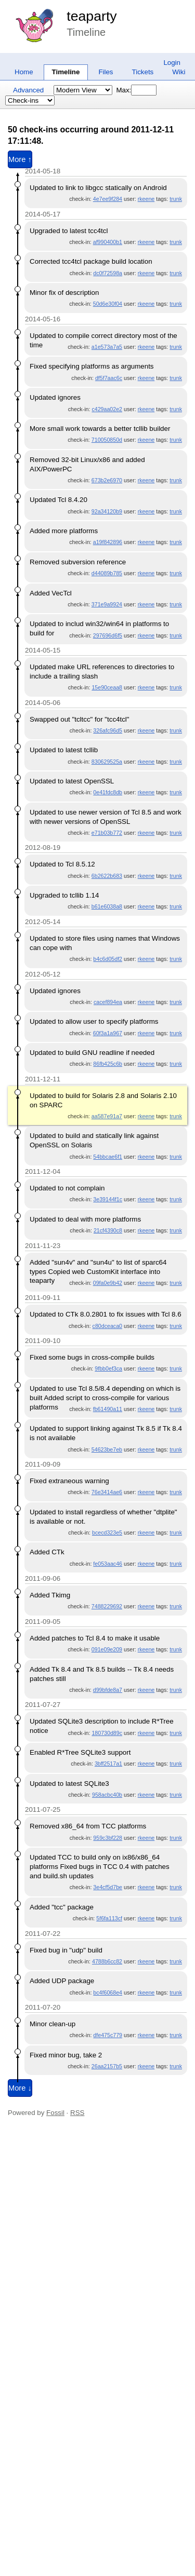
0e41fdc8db (107, 792)
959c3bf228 (107, 1838)
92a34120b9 (107, 511)
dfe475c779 (107, 2035)
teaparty (91, 16)
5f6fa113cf (109, 1918)
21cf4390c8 (108, 1230)
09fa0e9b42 (107, 1283)
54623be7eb (107, 1449)
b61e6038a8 (107, 906)
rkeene (146, 199)
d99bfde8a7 (107, 1690)
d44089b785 (107, 573)
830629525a (107, 761)
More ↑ (20, 159)
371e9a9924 (107, 604)
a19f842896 (107, 542)
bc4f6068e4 (107, 1992)
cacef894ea (108, 1002)
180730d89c (107, 1733)
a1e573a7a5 (107, 347)
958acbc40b (107, 1795)
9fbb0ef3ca (108, 1368)
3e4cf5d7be (107, 1887)
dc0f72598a (107, 273)
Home (24, 72)
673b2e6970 (107, 480)
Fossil (55, 2113)
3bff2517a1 (108, 1763)
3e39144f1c (107, 1199)
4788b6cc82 (107, 1961)
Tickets (143, 72)
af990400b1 (107, 242)
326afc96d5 (107, 730)
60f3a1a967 (107, 1033)
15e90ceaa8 (107, 687)
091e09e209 (107, 1649)
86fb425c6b (107, 1064)
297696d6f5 (107, 635)
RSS (77, 2113)
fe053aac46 (107, 1564)
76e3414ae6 (107, 1492)
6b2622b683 (107, 876)
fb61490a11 (107, 1409)
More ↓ (20, 2088)
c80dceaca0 (107, 1326)
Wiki (178, 72)
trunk (176, 199)
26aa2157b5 (107, 2066)
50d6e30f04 (107, 304)
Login (171, 62)
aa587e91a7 (107, 1116)
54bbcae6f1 (107, 1157)
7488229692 (107, 1606)
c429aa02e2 (107, 409)
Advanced (28, 90)
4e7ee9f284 (107, 199)
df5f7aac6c (108, 378)
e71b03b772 (107, 833)
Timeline (66, 72)
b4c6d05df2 (107, 959)
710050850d (107, 440)
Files (105, 72)
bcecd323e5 (107, 1532)
